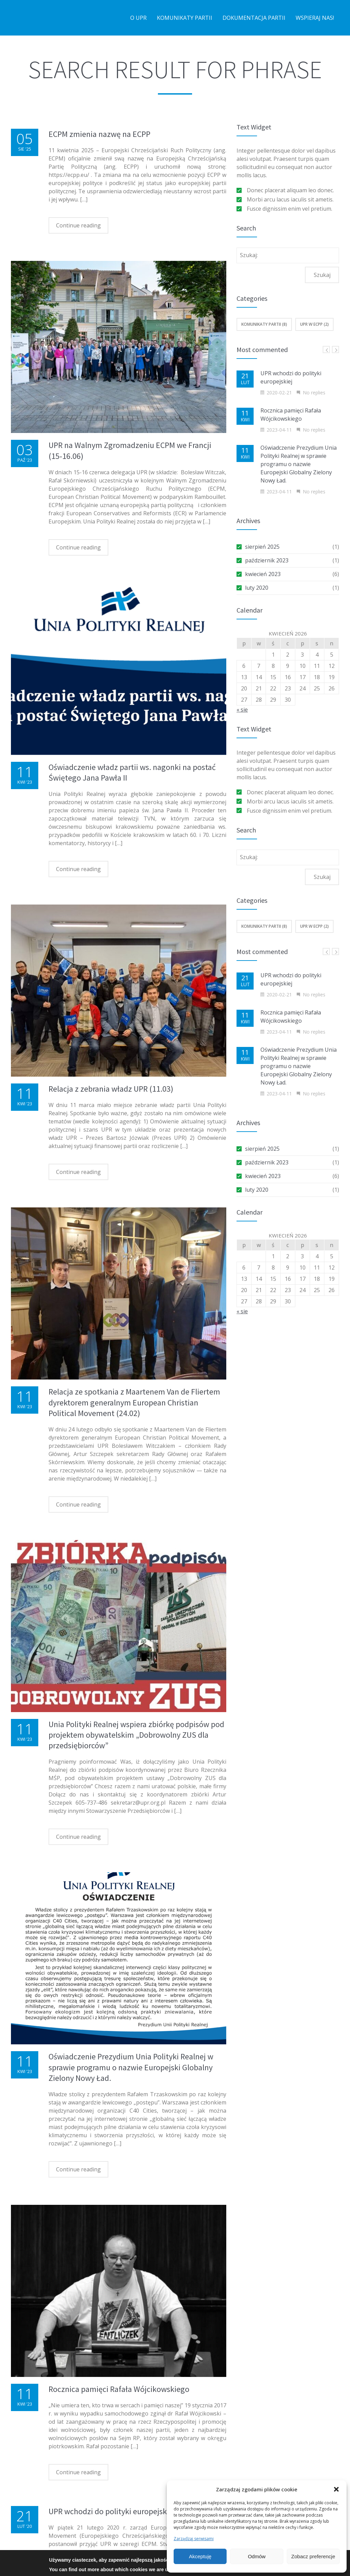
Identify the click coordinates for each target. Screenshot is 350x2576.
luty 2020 (256, 587)
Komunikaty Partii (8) (264, 324)
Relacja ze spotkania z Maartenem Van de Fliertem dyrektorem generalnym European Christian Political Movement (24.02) (134, 1402)
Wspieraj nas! (315, 18)
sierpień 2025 (262, 546)
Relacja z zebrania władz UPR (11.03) (111, 1088)
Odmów (257, 2556)
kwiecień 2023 (263, 574)
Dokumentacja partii (254, 18)
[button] (336, 2489)
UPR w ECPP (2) (314, 324)
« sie (242, 709)
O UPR (138, 18)
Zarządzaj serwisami (194, 2539)
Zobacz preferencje (313, 2556)
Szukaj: (249, 255)
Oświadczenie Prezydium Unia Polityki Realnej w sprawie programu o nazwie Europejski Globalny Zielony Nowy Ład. (131, 2067)
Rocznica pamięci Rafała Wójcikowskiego (119, 2389)
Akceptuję (200, 2556)
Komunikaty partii (184, 18)
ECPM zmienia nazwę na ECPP (99, 134)
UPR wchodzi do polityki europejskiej (112, 2511)
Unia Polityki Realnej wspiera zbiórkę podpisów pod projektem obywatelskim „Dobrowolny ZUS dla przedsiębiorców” (136, 1735)
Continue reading (78, 225)
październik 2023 (266, 560)
